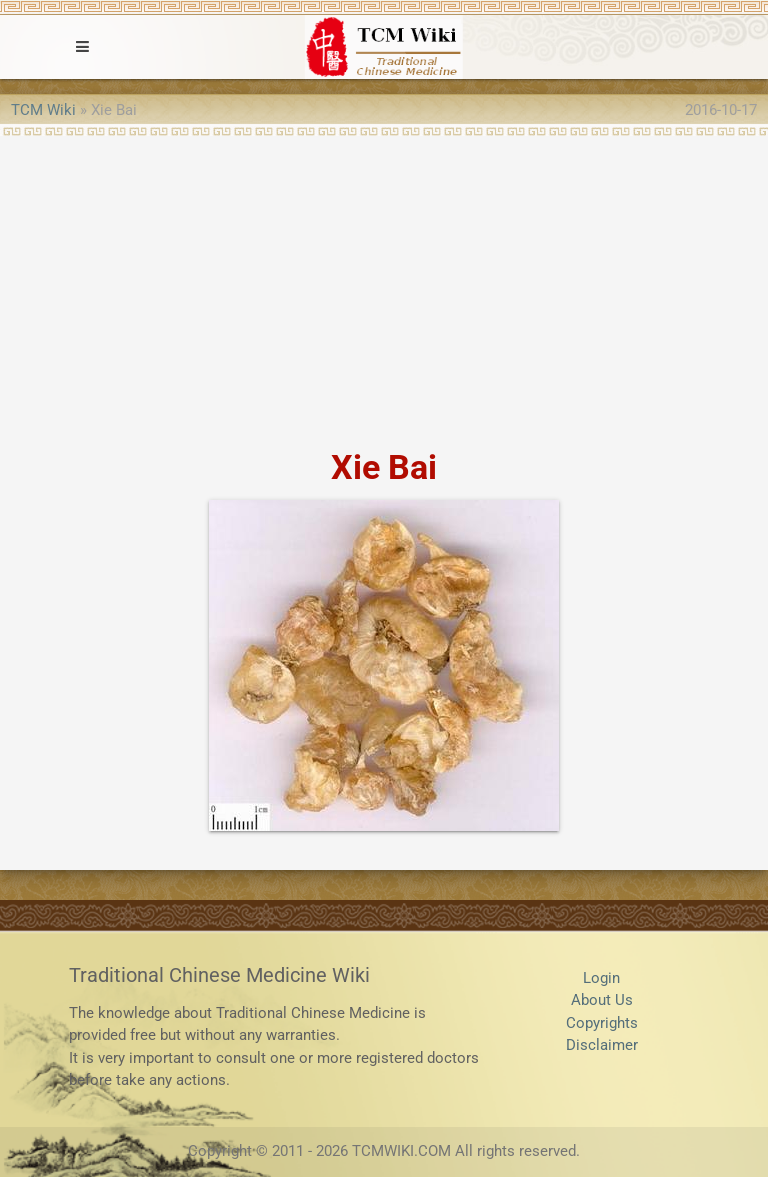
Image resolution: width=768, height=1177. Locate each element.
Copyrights (602, 1023)
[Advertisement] (384, 286)
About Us (602, 1000)
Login (601, 978)
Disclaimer (602, 1045)
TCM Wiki (43, 110)
